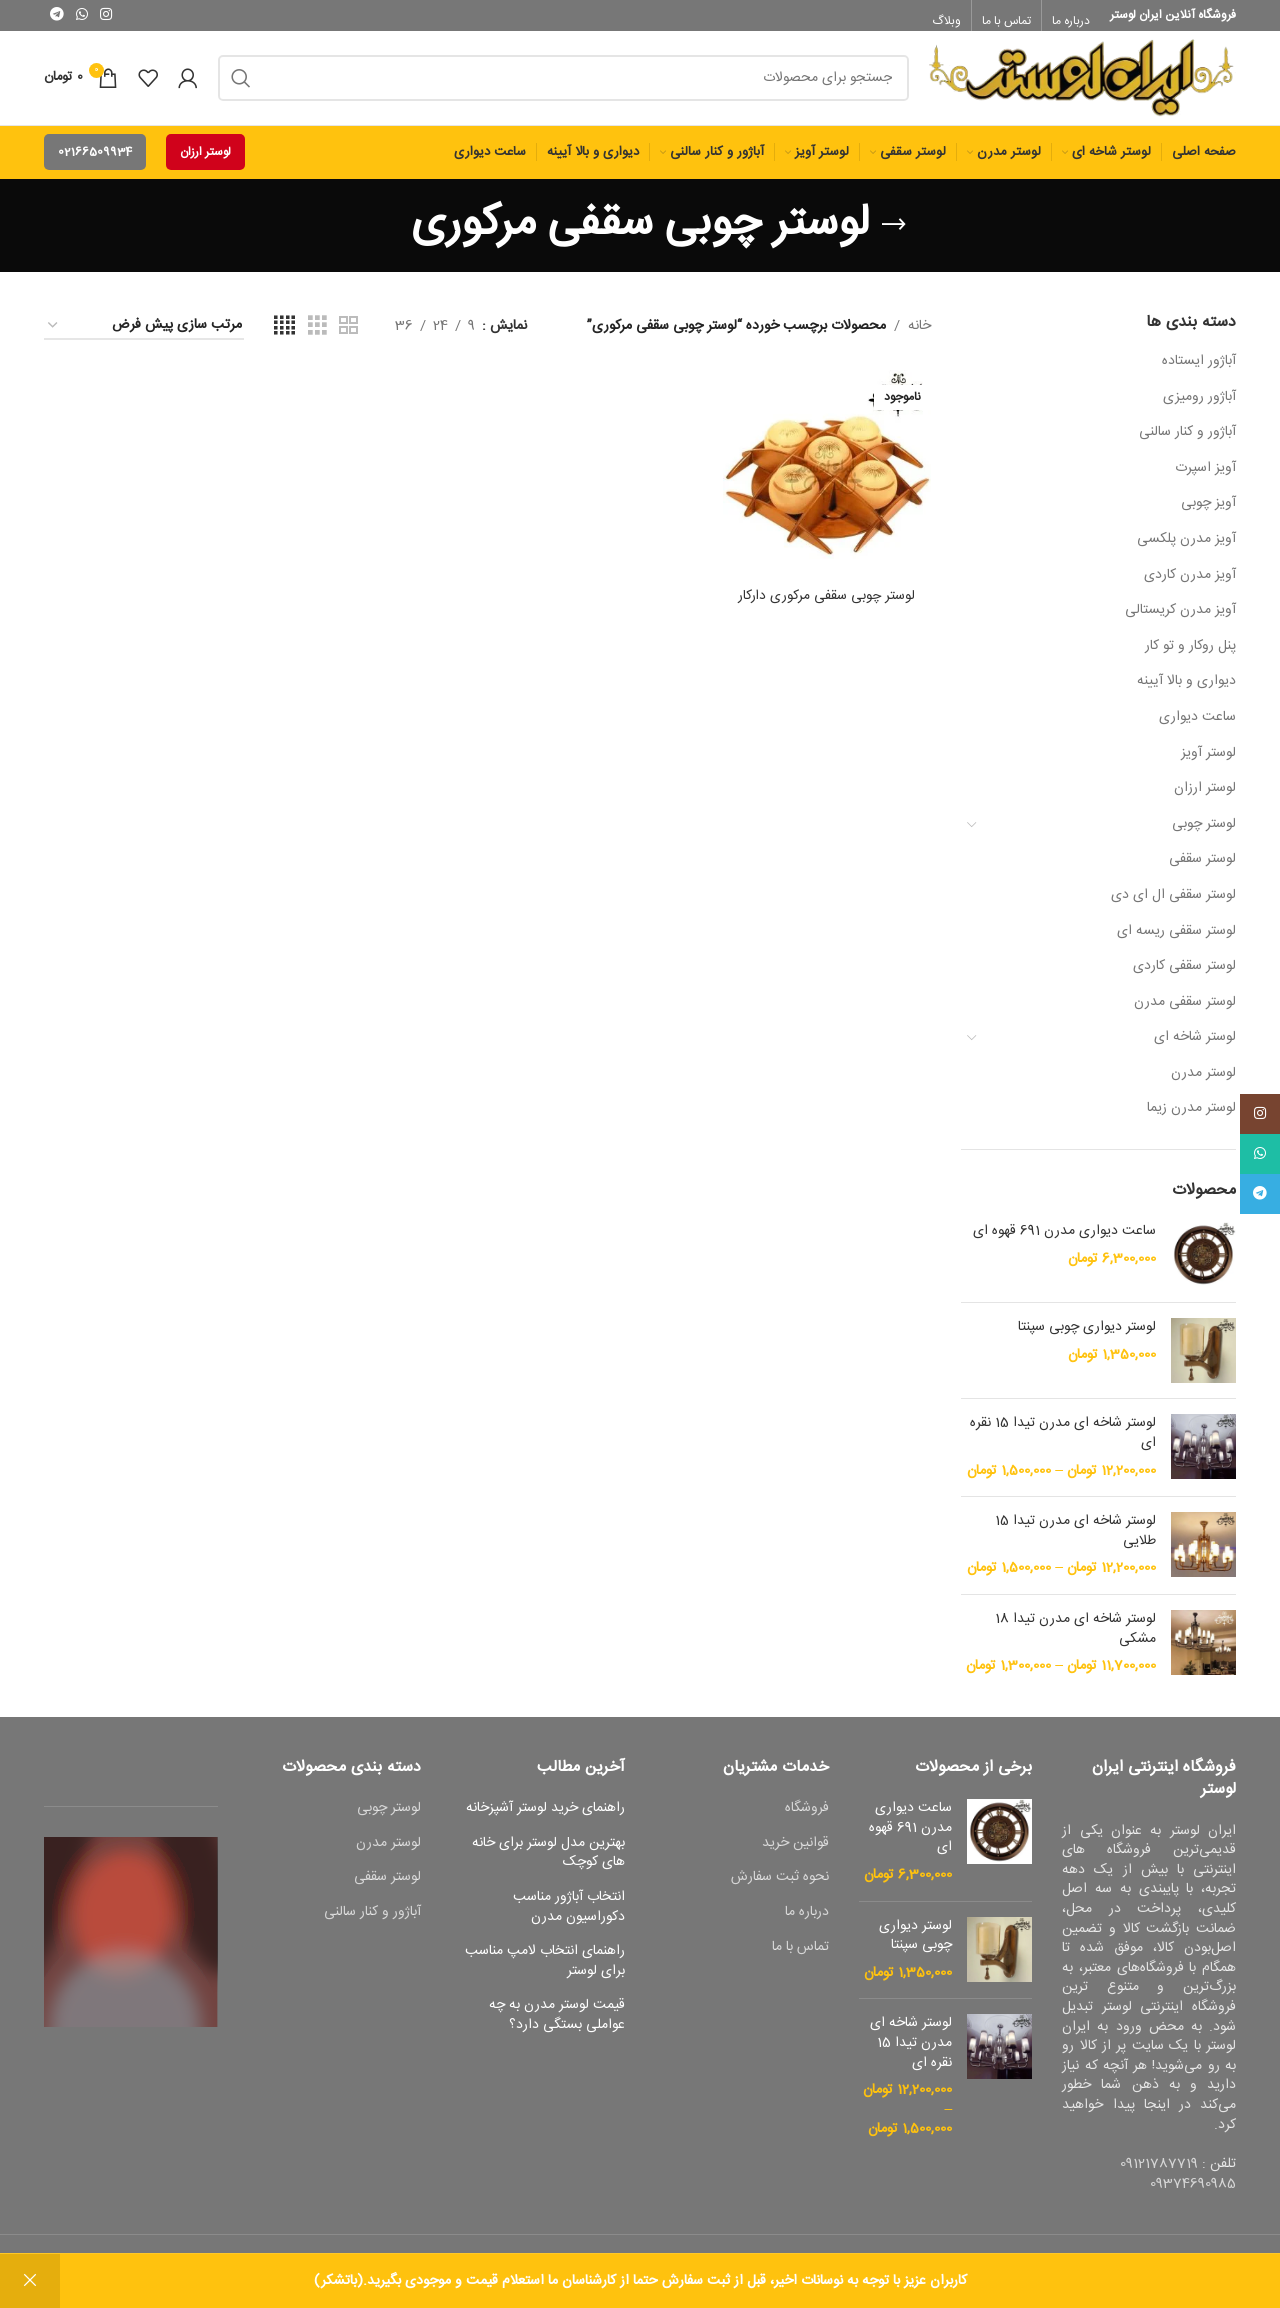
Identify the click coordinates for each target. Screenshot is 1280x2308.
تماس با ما (800, 1958)
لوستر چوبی (1204, 834)
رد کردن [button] (30, 2281)
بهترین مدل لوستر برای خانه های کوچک (548, 1863)
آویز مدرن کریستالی (1180, 620)
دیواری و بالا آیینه (1186, 692)
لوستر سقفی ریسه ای (1176, 941)
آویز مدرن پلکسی (1186, 549)
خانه (919, 336)
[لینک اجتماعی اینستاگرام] (106, 15)
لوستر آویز (1208, 763)
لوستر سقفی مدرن (1185, 1012)
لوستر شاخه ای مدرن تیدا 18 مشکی (1075, 1639)
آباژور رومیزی (1199, 407)
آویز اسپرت (1205, 478)
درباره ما (807, 1923)
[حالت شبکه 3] (317, 336)
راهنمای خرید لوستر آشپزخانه (545, 1819)
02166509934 (95, 162)
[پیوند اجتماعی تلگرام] (57, 15)
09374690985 (1193, 2194)
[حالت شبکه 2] (348, 336)
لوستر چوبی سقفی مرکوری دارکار (827, 605)
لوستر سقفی (1202, 870)
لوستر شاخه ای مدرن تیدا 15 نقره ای (1063, 1444)
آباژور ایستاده (1199, 371)
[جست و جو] (563, 83)
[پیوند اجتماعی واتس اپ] (82, 15)
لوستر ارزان (205, 162)
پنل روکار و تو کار (1190, 656)
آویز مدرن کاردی (1190, 585)
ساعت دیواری (1197, 727)
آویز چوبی (1208, 514)
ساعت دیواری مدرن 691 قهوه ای (1064, 1243)
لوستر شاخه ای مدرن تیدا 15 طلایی (1075, 1541)
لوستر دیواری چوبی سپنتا (1087, 1339)
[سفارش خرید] (144, 336)
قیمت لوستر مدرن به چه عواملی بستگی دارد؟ (557, 2026)
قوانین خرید (795, 1854)
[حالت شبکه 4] (284, 336)
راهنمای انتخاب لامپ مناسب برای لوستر (545, 1971)
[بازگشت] (894, 235)
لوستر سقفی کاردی (1184, 976)
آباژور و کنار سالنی (1187, 442)
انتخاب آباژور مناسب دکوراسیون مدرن (569, 1917)
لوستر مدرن (1203, 1083)
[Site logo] (1082, 84)
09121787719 (1159, 2174)
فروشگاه (807, 1819)
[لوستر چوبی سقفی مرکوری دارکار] (827, 484)
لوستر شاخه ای (1195, 1047)
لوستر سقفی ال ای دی (1173, 905)
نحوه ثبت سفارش (780, 1889)
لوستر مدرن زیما (1191, 1119)
